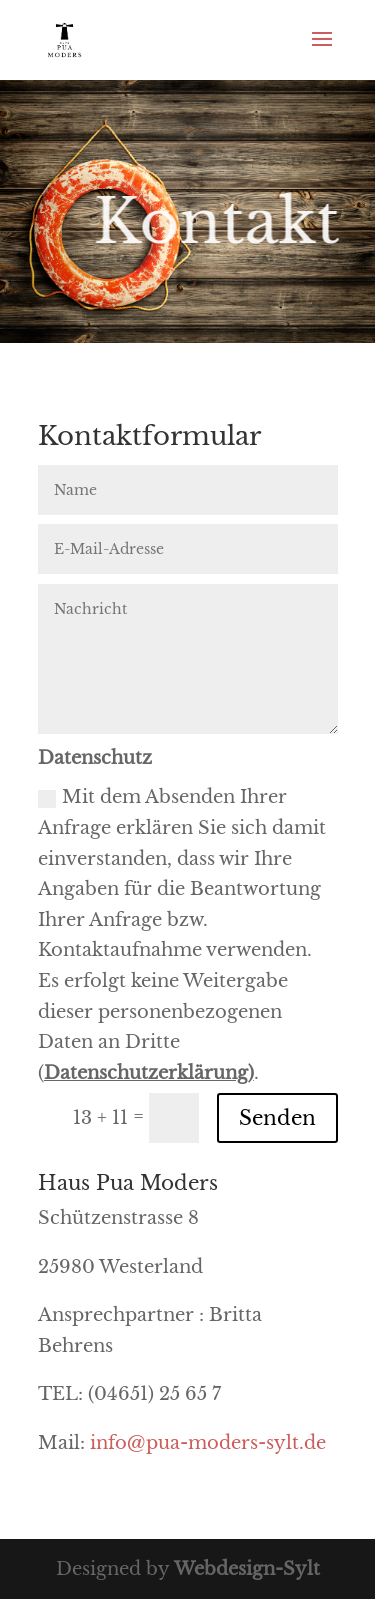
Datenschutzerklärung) (149, 1073)
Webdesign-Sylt (247, 1569)
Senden (277, 1118)
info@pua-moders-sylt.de (208, 1443)
